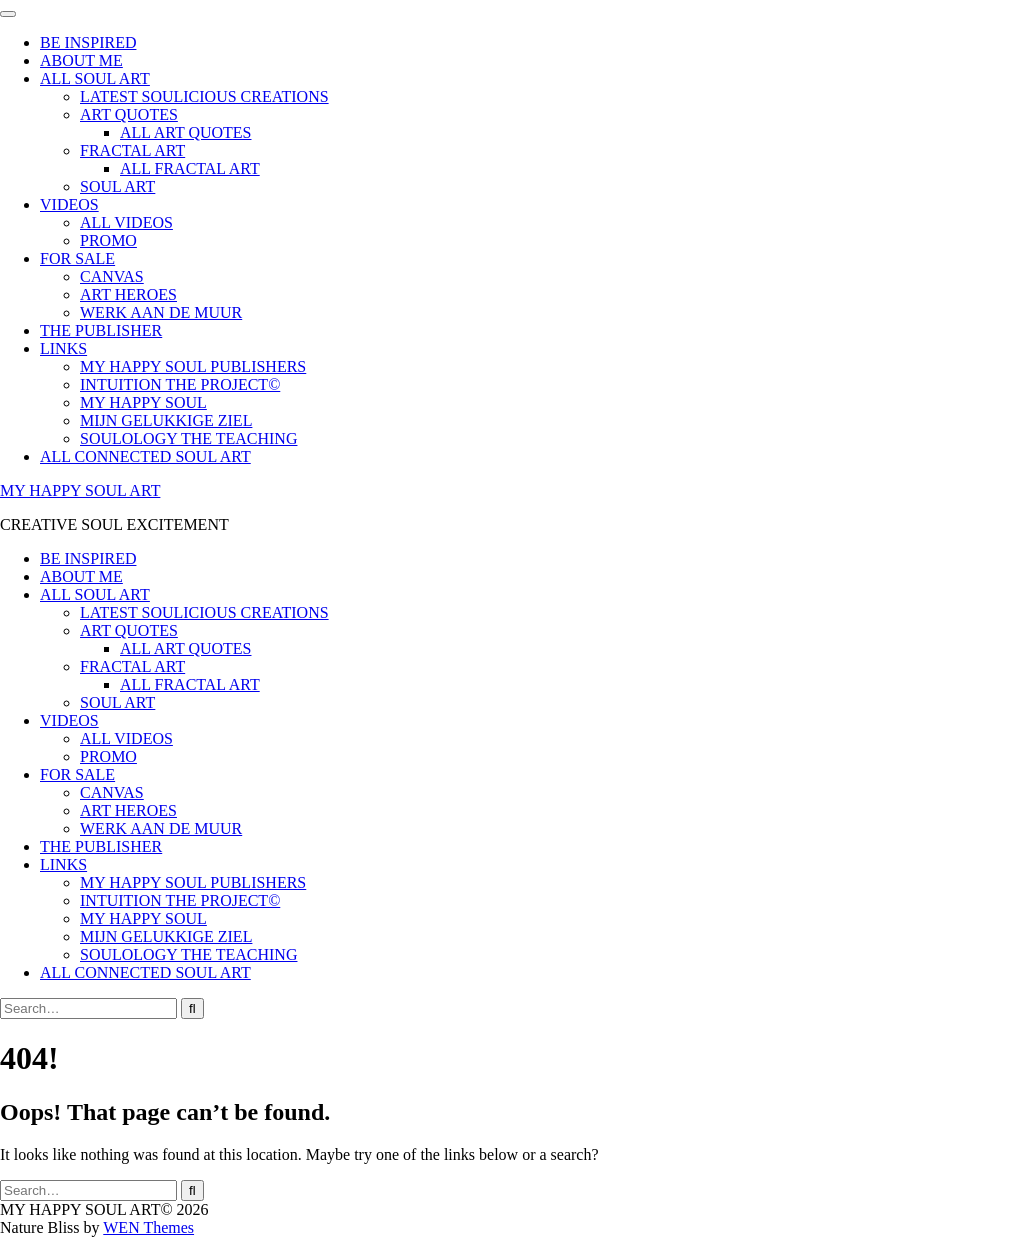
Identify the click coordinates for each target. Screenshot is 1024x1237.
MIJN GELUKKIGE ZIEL (166, 420)
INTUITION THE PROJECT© (180, 384)
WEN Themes (148, 1227)
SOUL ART (117, 186)
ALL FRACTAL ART (190, 168)
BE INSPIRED (88, 42)
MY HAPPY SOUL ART (80, 490)
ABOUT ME (81, 60)
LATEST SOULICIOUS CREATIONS (204, 96)
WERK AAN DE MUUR (161, 312)
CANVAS (112, 276)
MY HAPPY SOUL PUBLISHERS (193, 366)
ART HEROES (128, 294)
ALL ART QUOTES (185, 132)
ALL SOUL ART (95, 78)
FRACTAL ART (132, 150)
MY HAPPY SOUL (143, 402)
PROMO (108, 240)
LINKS (63, 348)
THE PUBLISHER (101, 330)
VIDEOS (69, 204)
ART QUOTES (129, 114)
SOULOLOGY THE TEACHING (188, 438)
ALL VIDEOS (126, 222)
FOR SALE (77, 258)
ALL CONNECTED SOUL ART (145, 456)
